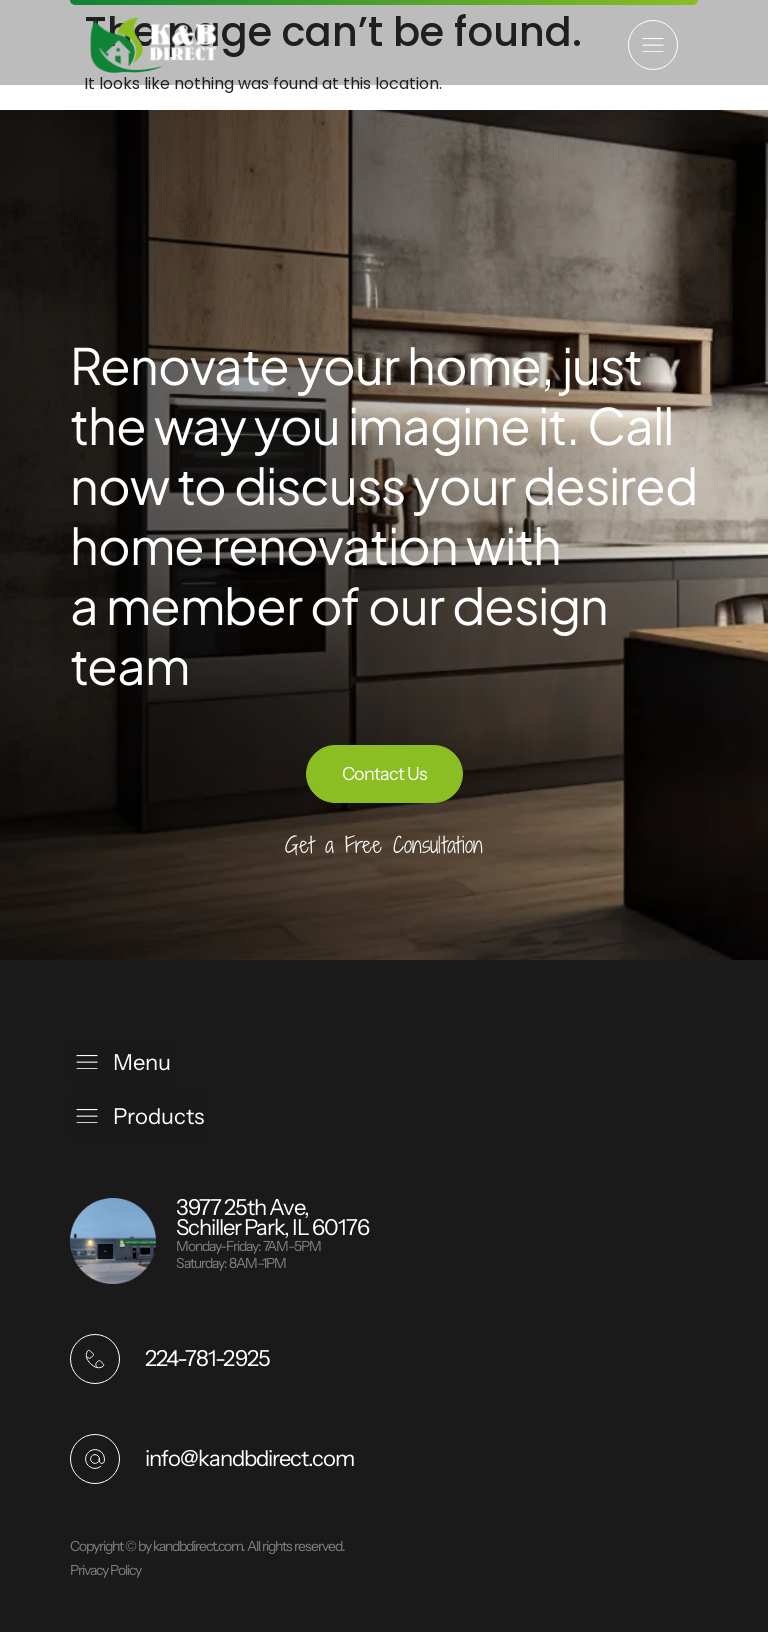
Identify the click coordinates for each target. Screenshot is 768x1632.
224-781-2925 (207, 1358)
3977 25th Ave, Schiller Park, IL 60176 (272, 1217)
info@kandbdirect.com (249, 1458)
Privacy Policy (105, 1570)
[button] (653, 45)
